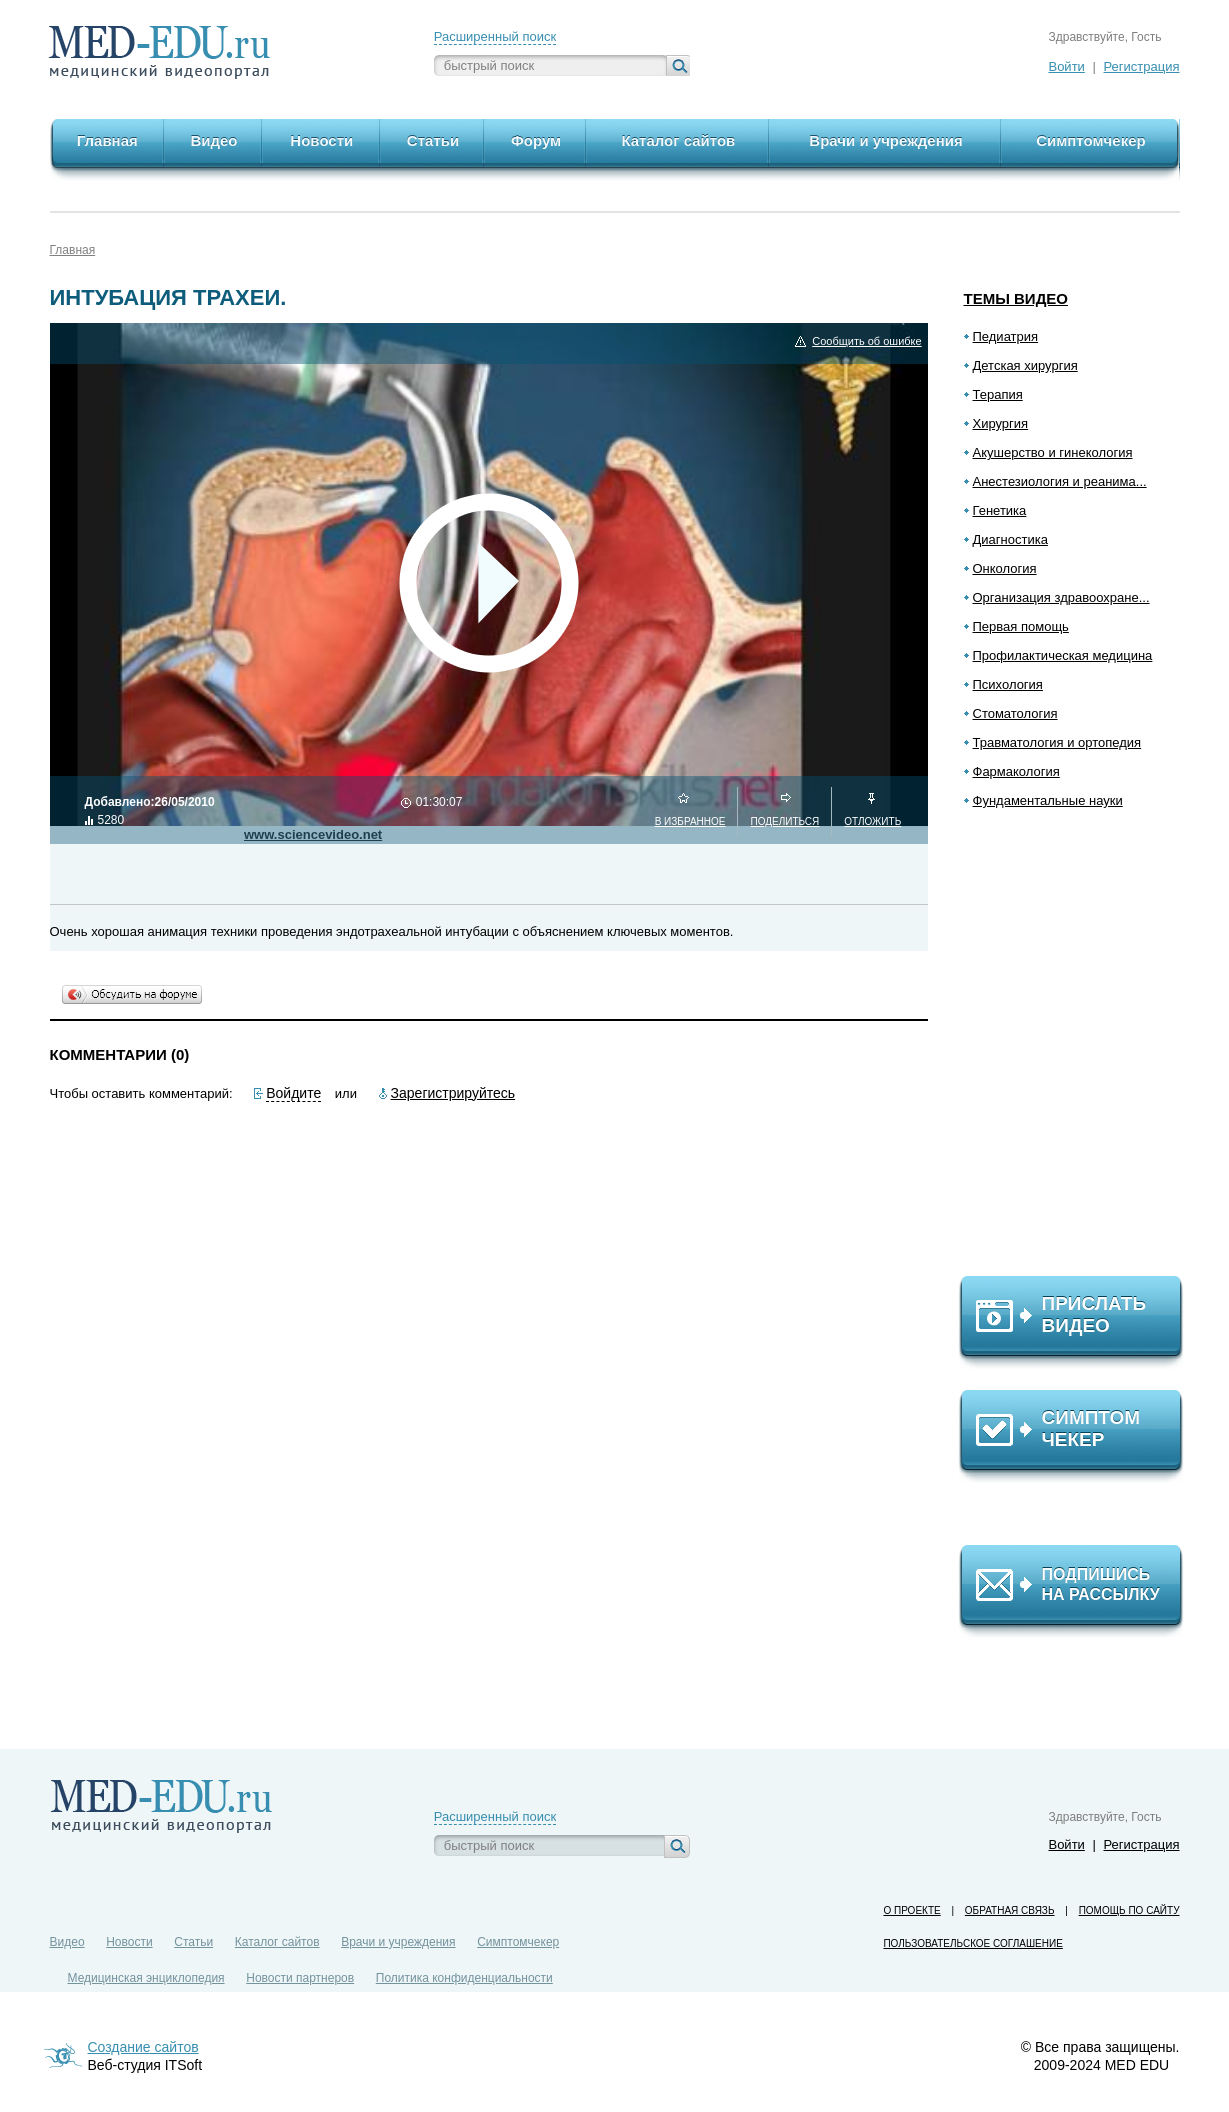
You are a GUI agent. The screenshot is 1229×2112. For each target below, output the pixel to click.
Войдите (293, 1093)
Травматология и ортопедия (1057, 742)
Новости (129, 1942)
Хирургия (1001, 423)
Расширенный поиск (495, 36)
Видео (67, 1942)
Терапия (998, 394)
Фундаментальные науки (1048, 800)
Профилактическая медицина (1063, 655)
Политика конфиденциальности (464, 1978)
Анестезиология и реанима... (1060, 481)
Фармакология (1016, 771)
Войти (1066, 66)
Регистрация (1142, 66)
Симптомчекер (518, 1942)
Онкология (1005, 568)
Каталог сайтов (277, 1942)
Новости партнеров (300, 1978)
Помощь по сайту (1129, 1910)
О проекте (911, 1910)
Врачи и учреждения (398, 1942)
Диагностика (1010, 539)
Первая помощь (1021, 626)
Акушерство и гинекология (1053, 452)
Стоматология (1015, 713)
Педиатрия (1006, 336)
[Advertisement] (1080, 1051)
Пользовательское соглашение (972, 1943)
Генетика (1000, 510)
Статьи (193, 1942)
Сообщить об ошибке (866, 341)
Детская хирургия (1025, 365)
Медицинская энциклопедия (146, 1978)
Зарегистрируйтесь (453, 1093)
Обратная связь (1010, 1910)
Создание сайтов (143, 2047)
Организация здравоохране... (1061, 597)
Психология (1008, 684)
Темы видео (1016, 298)
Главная (73, 250)
